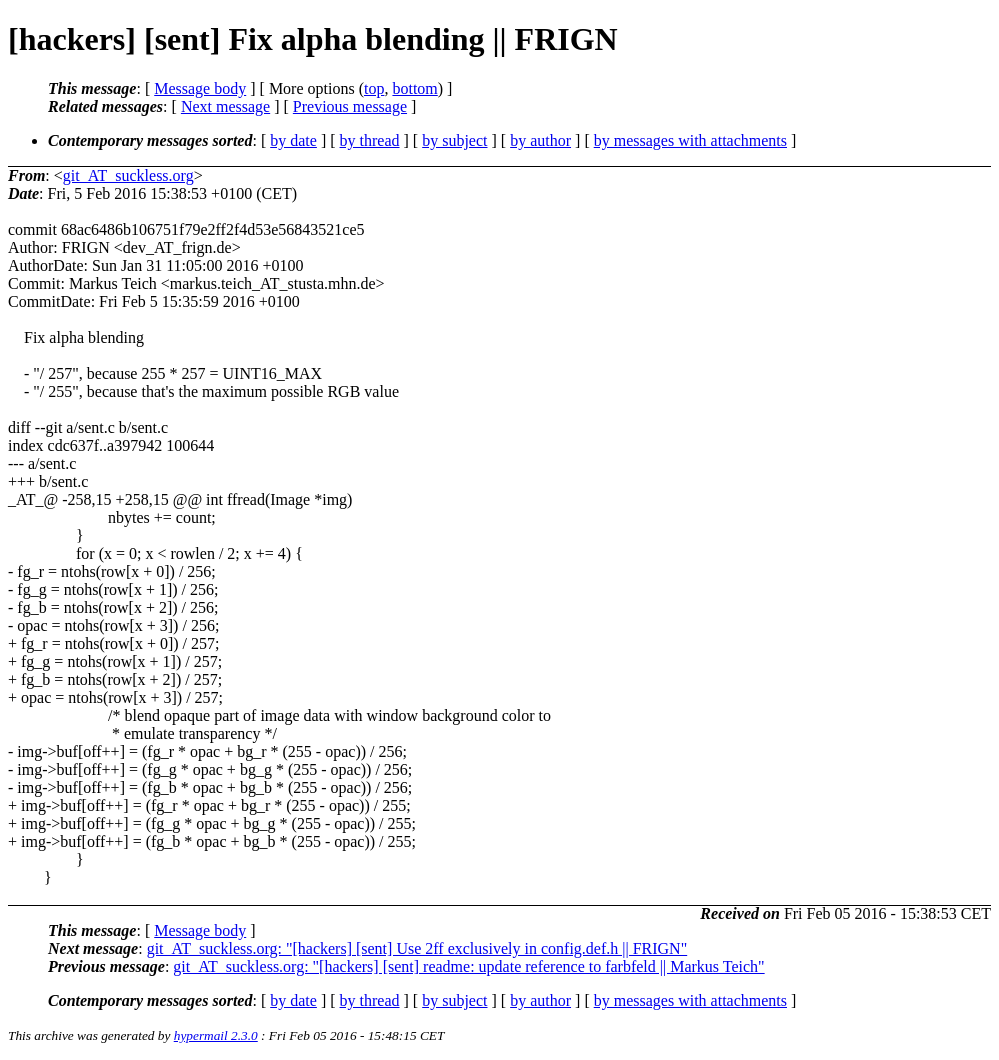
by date (293, 140)
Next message (225, 106)
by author (540, 140)
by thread (370, 140)
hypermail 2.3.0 (216, 1035)
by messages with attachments (690, 140)
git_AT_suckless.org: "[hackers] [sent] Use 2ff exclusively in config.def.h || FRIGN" (417, 948)
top (374, 88)
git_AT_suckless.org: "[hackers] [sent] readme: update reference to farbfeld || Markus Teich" (468, 966)
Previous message (350, 106)
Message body (200, 88)
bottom (414, 88)
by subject (454, 140)
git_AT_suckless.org (128, 175)
